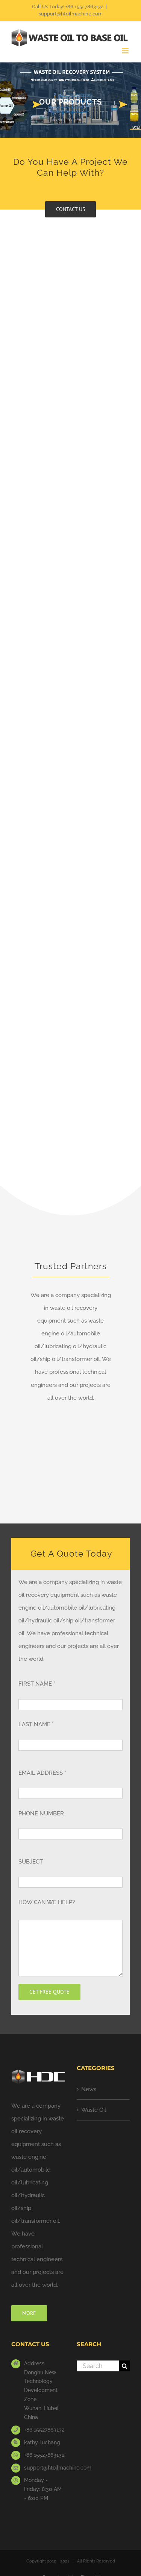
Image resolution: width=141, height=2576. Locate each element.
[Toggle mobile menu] (126, 51)
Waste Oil (93, 2110)
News (88, 2089)
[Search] (124, 2365)
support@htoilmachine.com (71, 14)
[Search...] (98, 2365)
